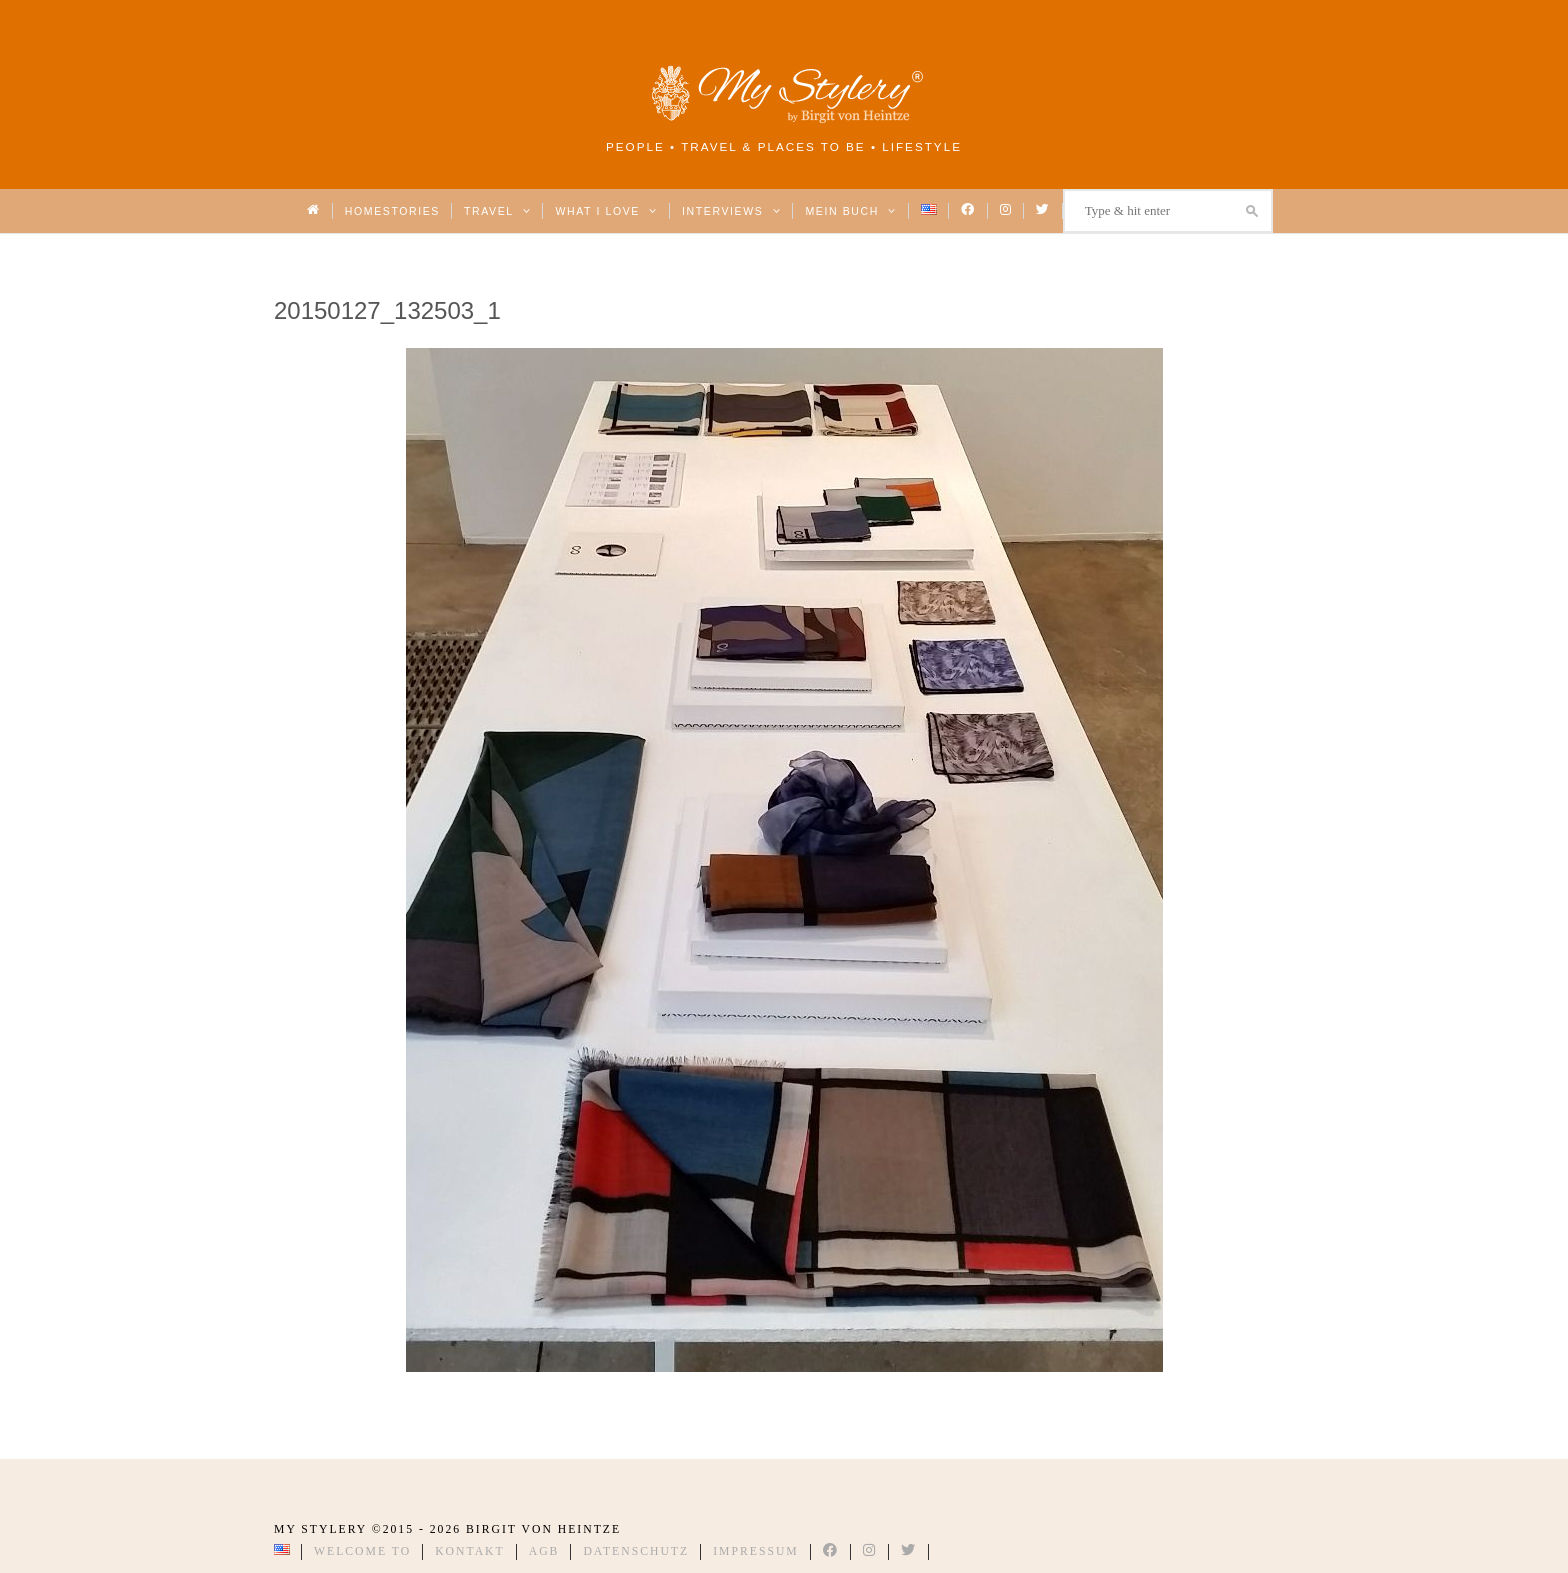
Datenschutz (636, 1551)
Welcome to (362, 1551)
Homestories (392, 211)
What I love (606, 211)
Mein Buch (851, 211)
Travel (497, 211)
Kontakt (470, 1551)
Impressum (756, 1551)
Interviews (731, 211)
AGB (544, 1551)
